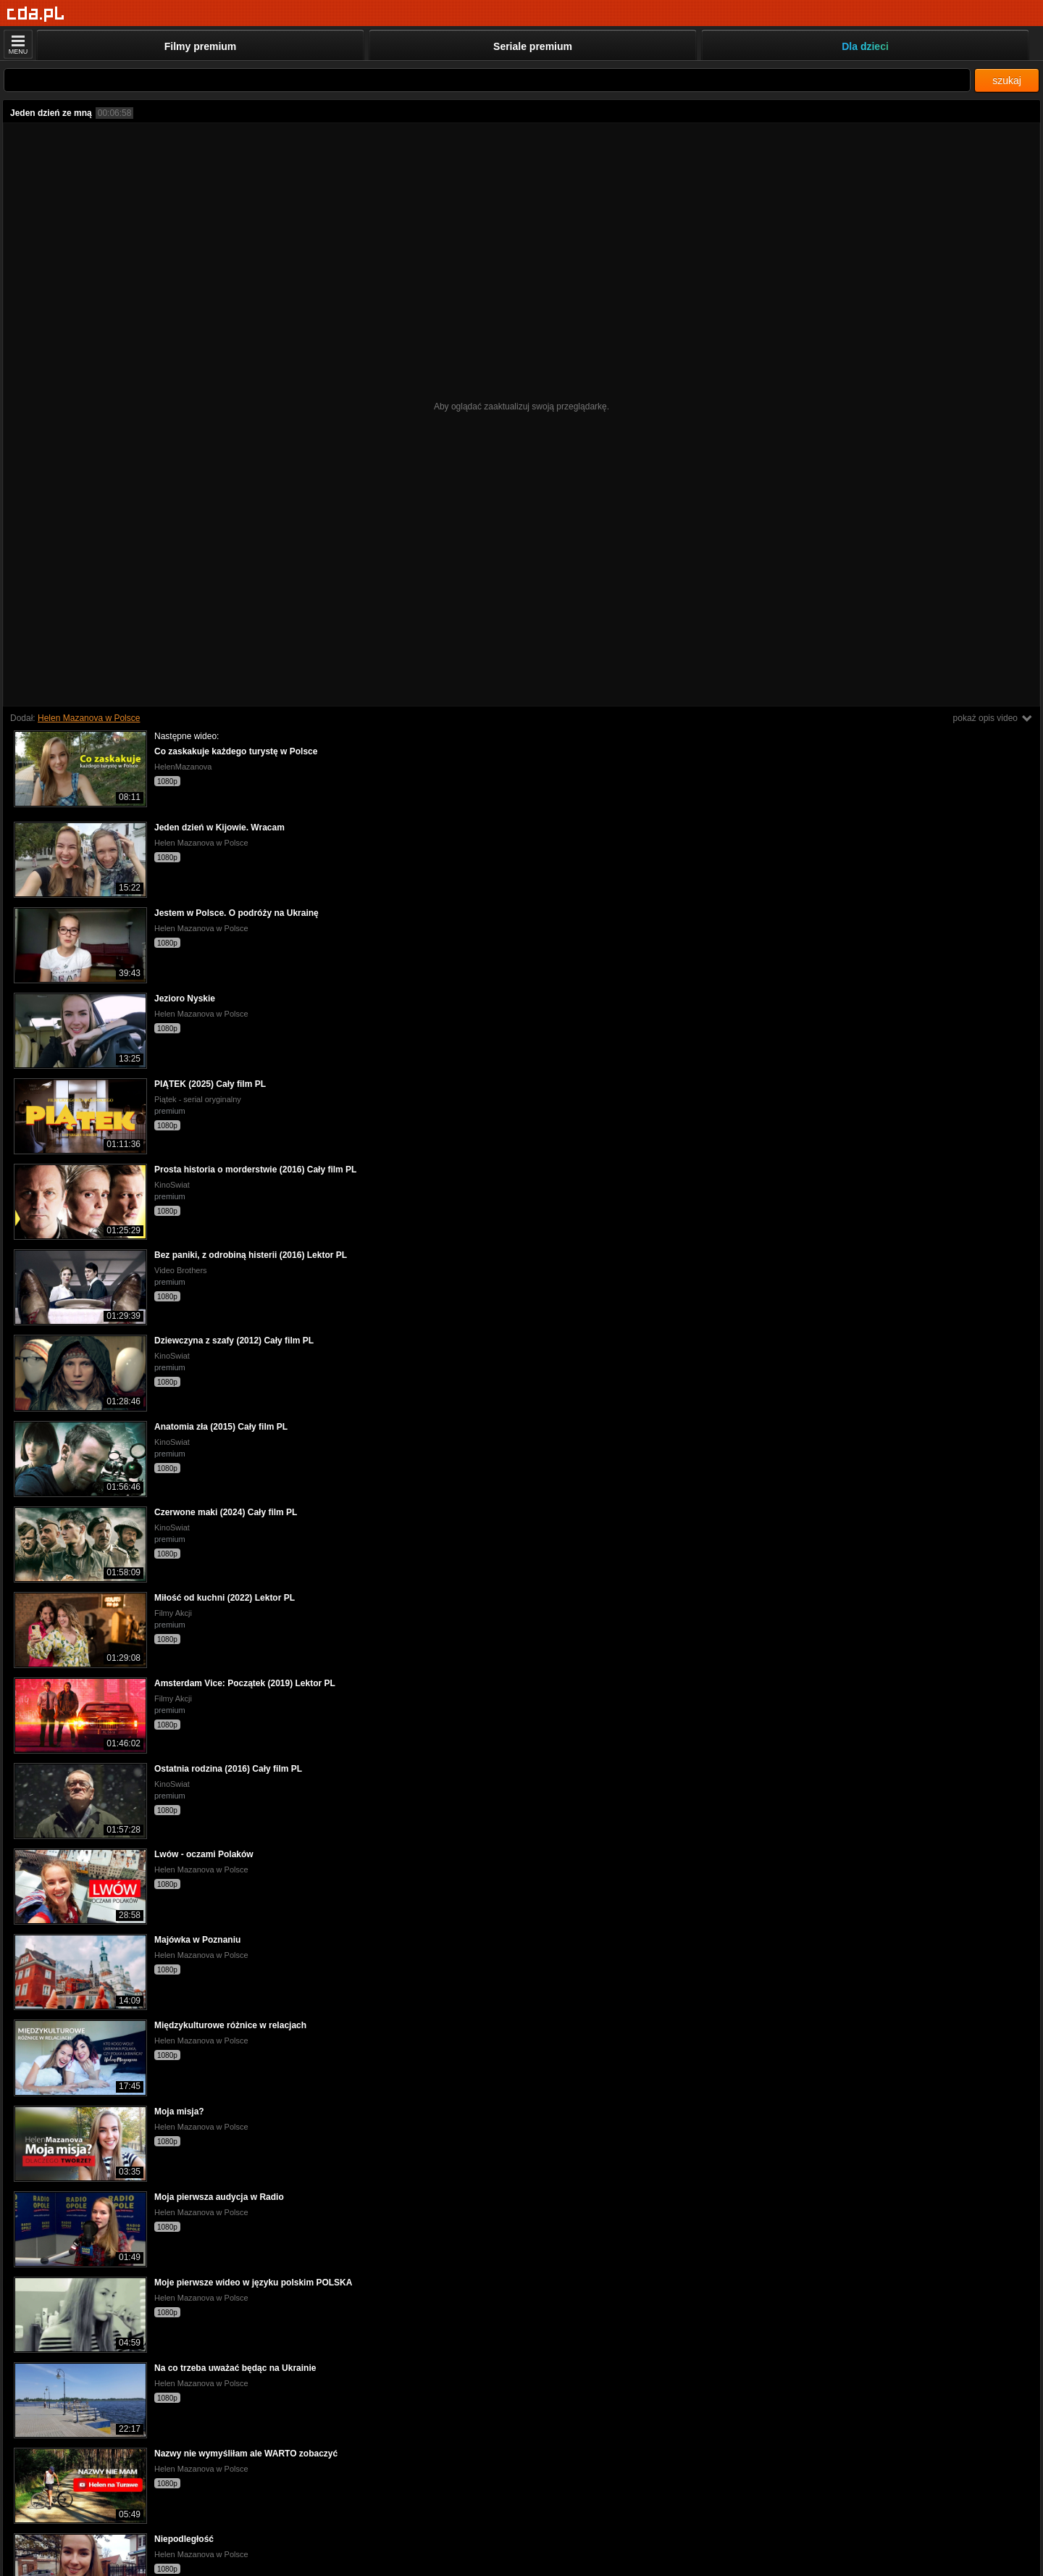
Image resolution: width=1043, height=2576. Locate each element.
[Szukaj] (487, 80)
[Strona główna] (35, 14)
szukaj (1006, 80)
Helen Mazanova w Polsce (89, 718)
